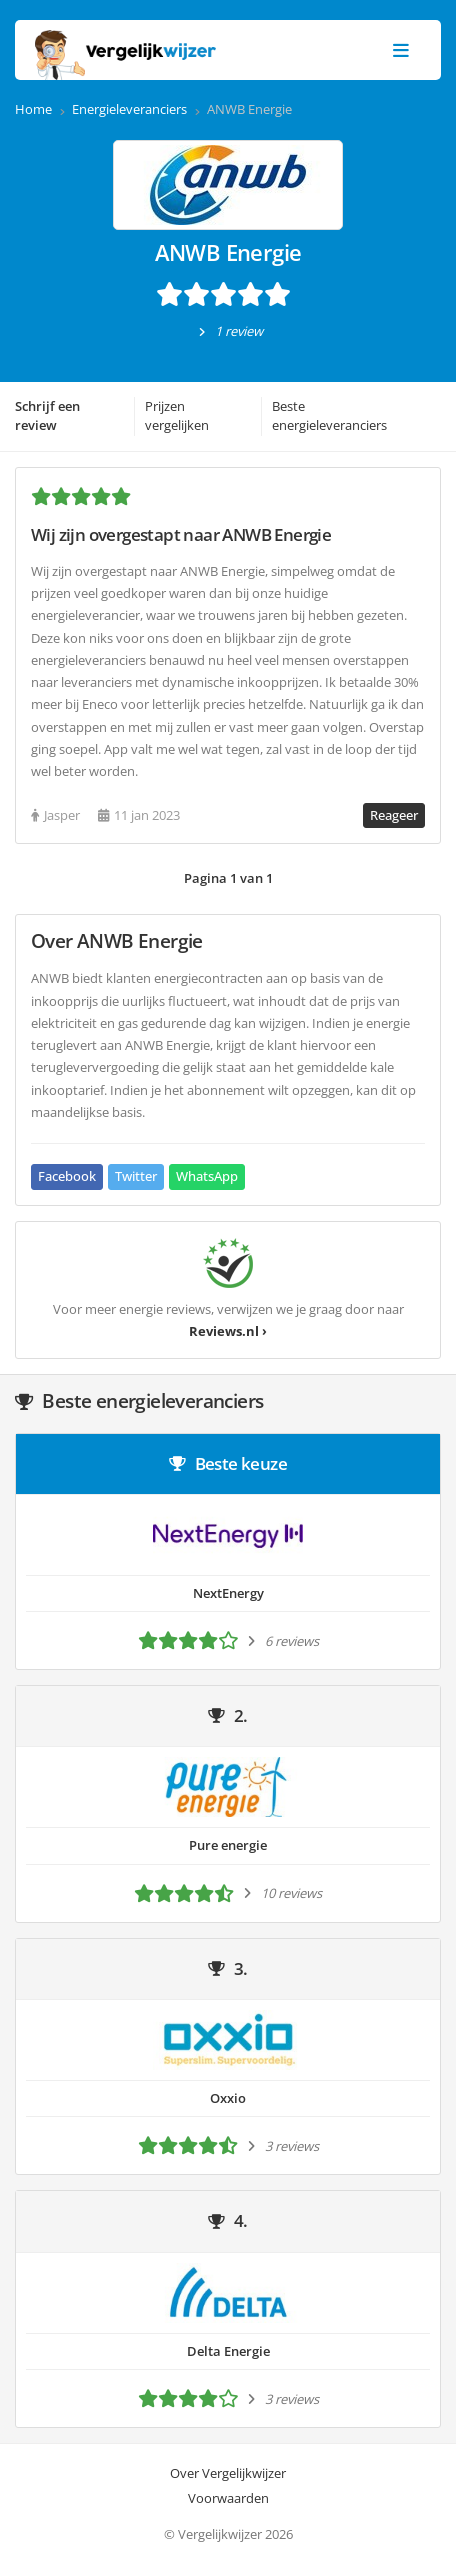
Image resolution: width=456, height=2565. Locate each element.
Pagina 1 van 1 (228, 878)
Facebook (67, 1176)
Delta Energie (228, 2351)
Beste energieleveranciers (329, 416)
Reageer (394, 815)
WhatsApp (207, 1176)
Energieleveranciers (129, 109)
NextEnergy (228, 1593)
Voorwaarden (228, 2498)
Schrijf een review (47, 416)
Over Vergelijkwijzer (228, 2473)
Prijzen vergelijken (177, 416)
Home (33, 109)
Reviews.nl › (228, 1331)
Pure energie (228, 1845)
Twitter (136, 1176)
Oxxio (228, 2098)
